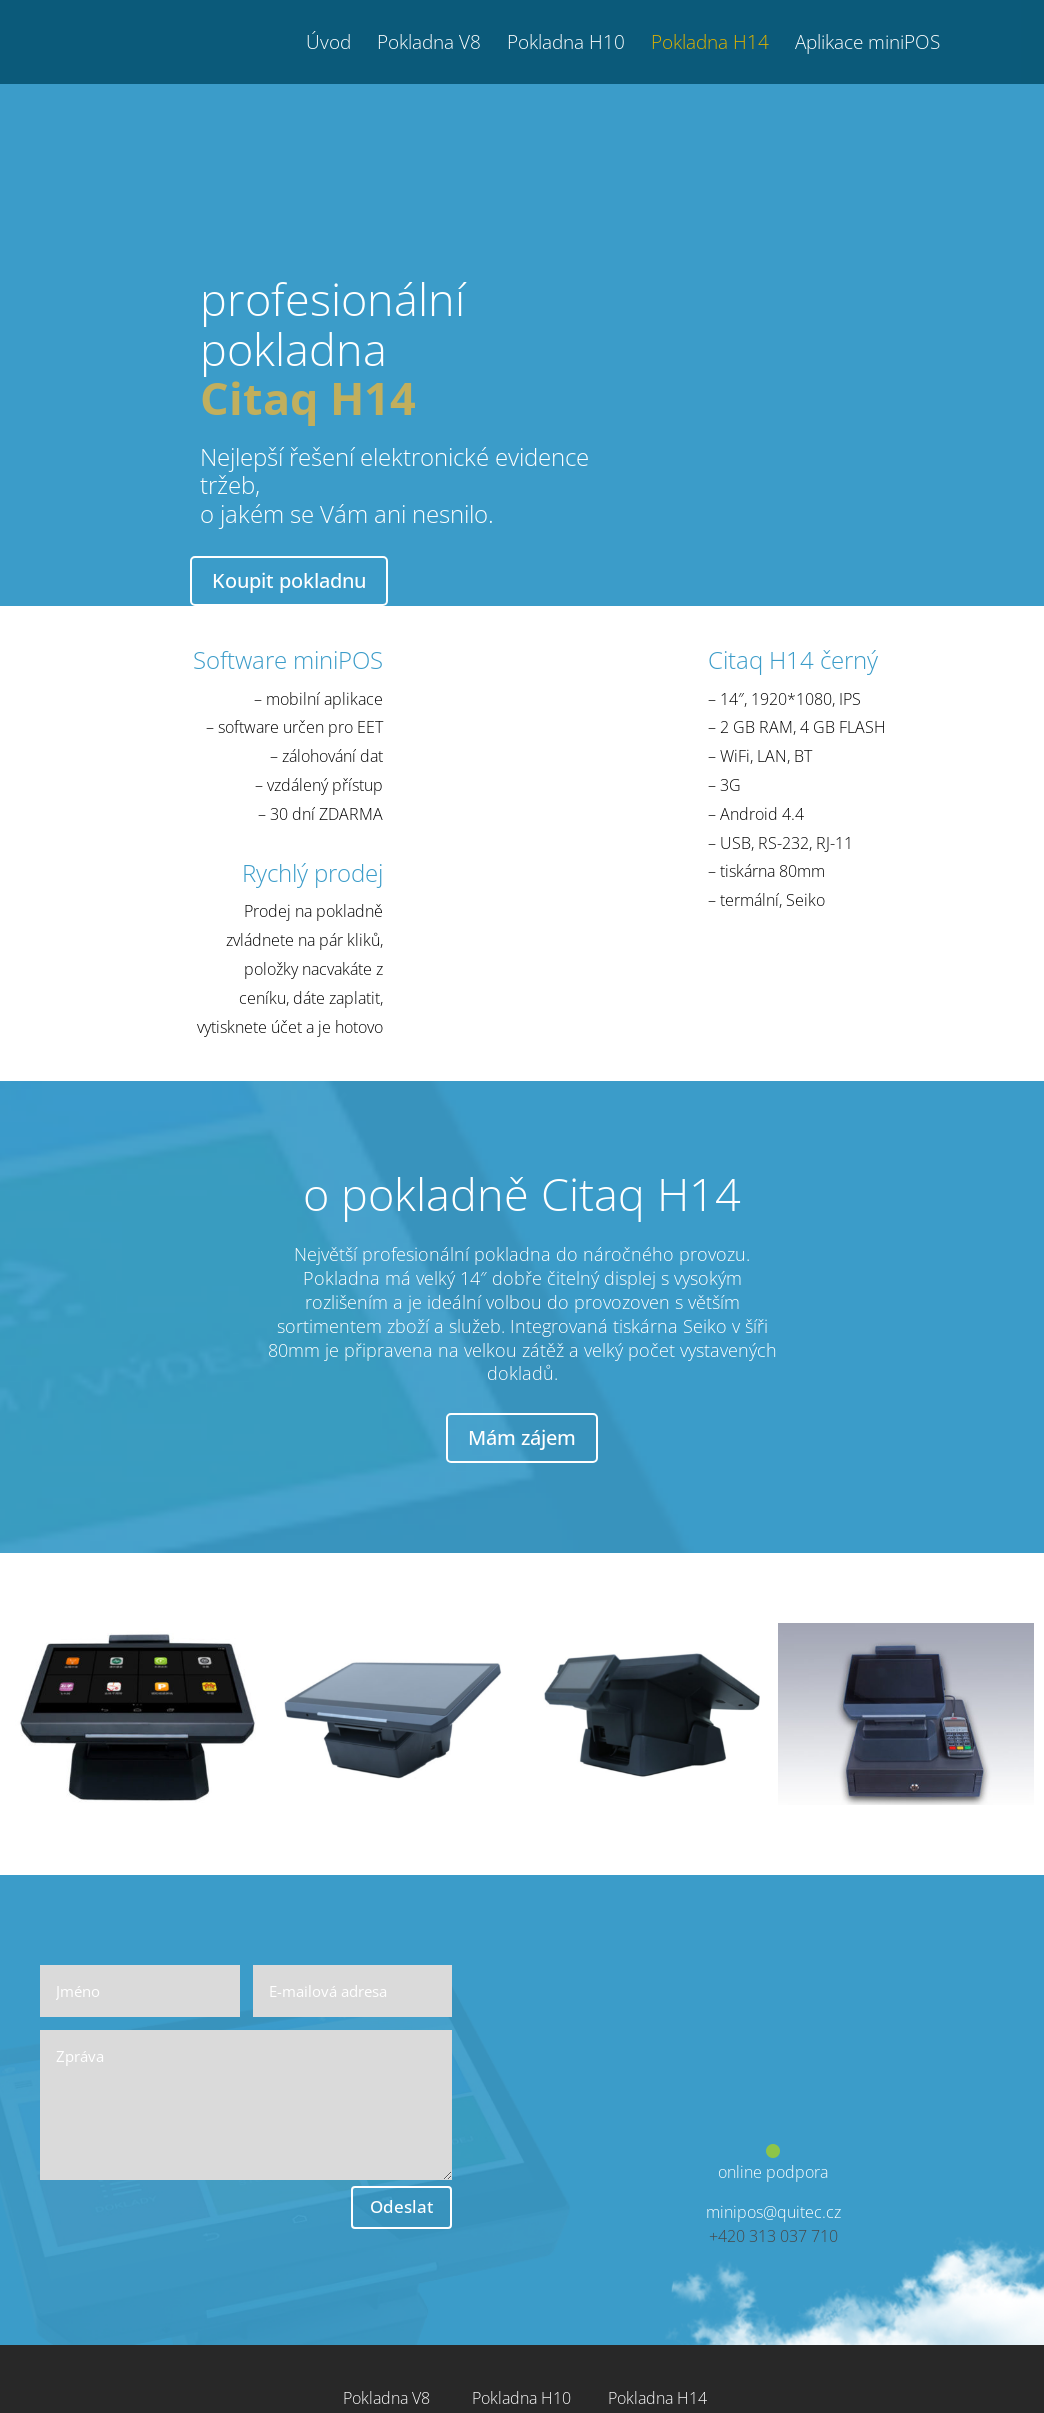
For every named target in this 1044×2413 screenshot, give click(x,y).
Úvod (328, 45)
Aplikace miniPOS (867, 45)
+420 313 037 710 (773, 2236)
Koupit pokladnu (289, 580)
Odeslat (401, 2206)
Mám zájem (522, 1437)
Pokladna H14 (710, 45)
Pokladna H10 (566, 45)
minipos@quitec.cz (773, 2212)
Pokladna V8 (429, 45)
